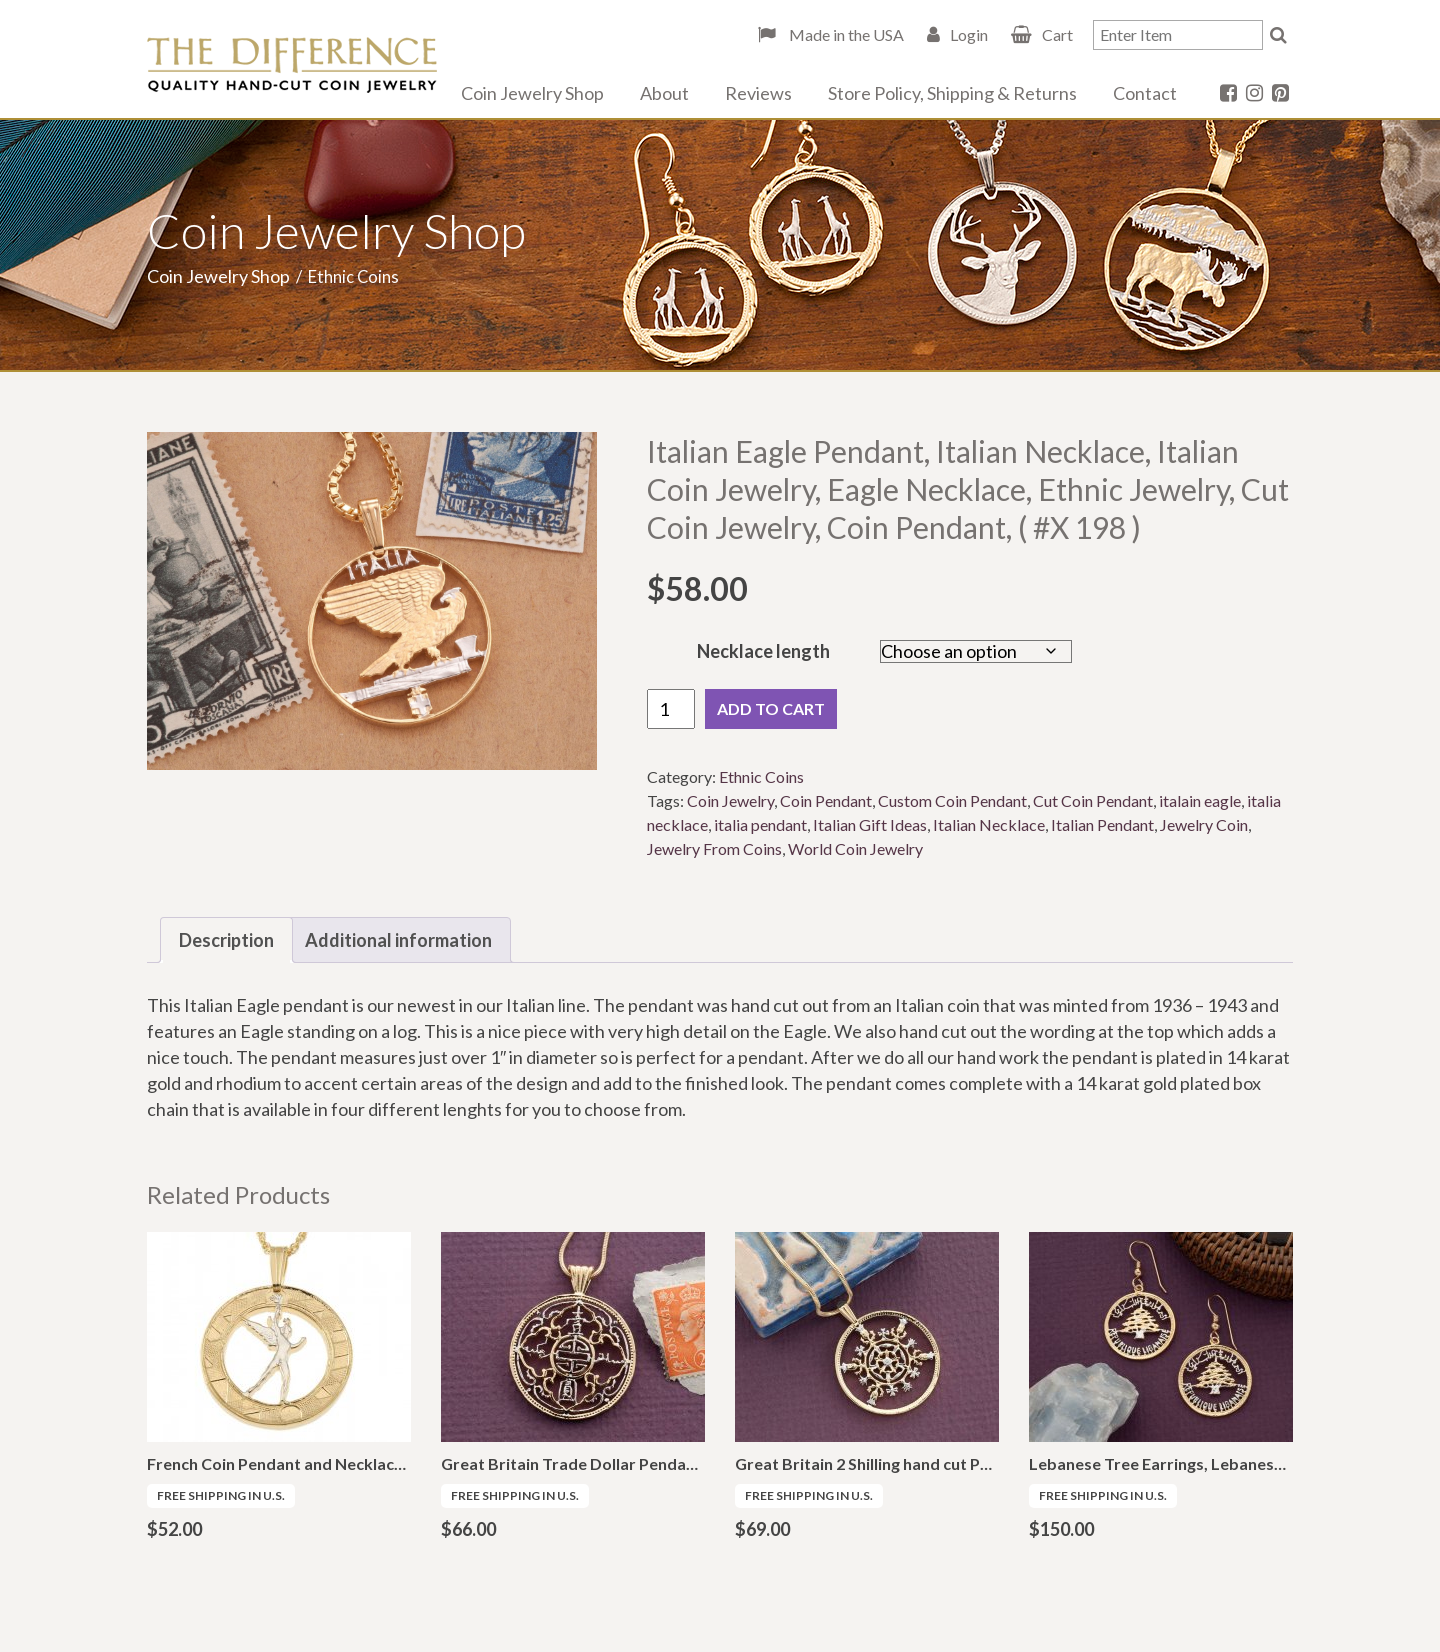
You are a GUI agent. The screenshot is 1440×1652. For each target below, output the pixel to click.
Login (969, 34)
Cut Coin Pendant (1093, 800)
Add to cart (771, 708)
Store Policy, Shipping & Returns (952, 93)
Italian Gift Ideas (870, 824)
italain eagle (1200, 800)
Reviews (758, 93)
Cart (1057, 34)
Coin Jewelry (730, 800)
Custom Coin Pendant (952, 800)
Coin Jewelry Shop (532, 93)
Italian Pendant (1102, 824)
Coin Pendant (826, 800)
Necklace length (763, 651)
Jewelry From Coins (714, 848)
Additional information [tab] (398, 940)
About (664, 93)
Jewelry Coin (1204, 824)
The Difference (292, 65)
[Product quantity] (671, 709)
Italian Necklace (989, 824)
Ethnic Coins (761, 776)
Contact (1145, 93)
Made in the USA (845, 34)
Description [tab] (226, 940)
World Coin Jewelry (855, 848)
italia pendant (760, 824)
